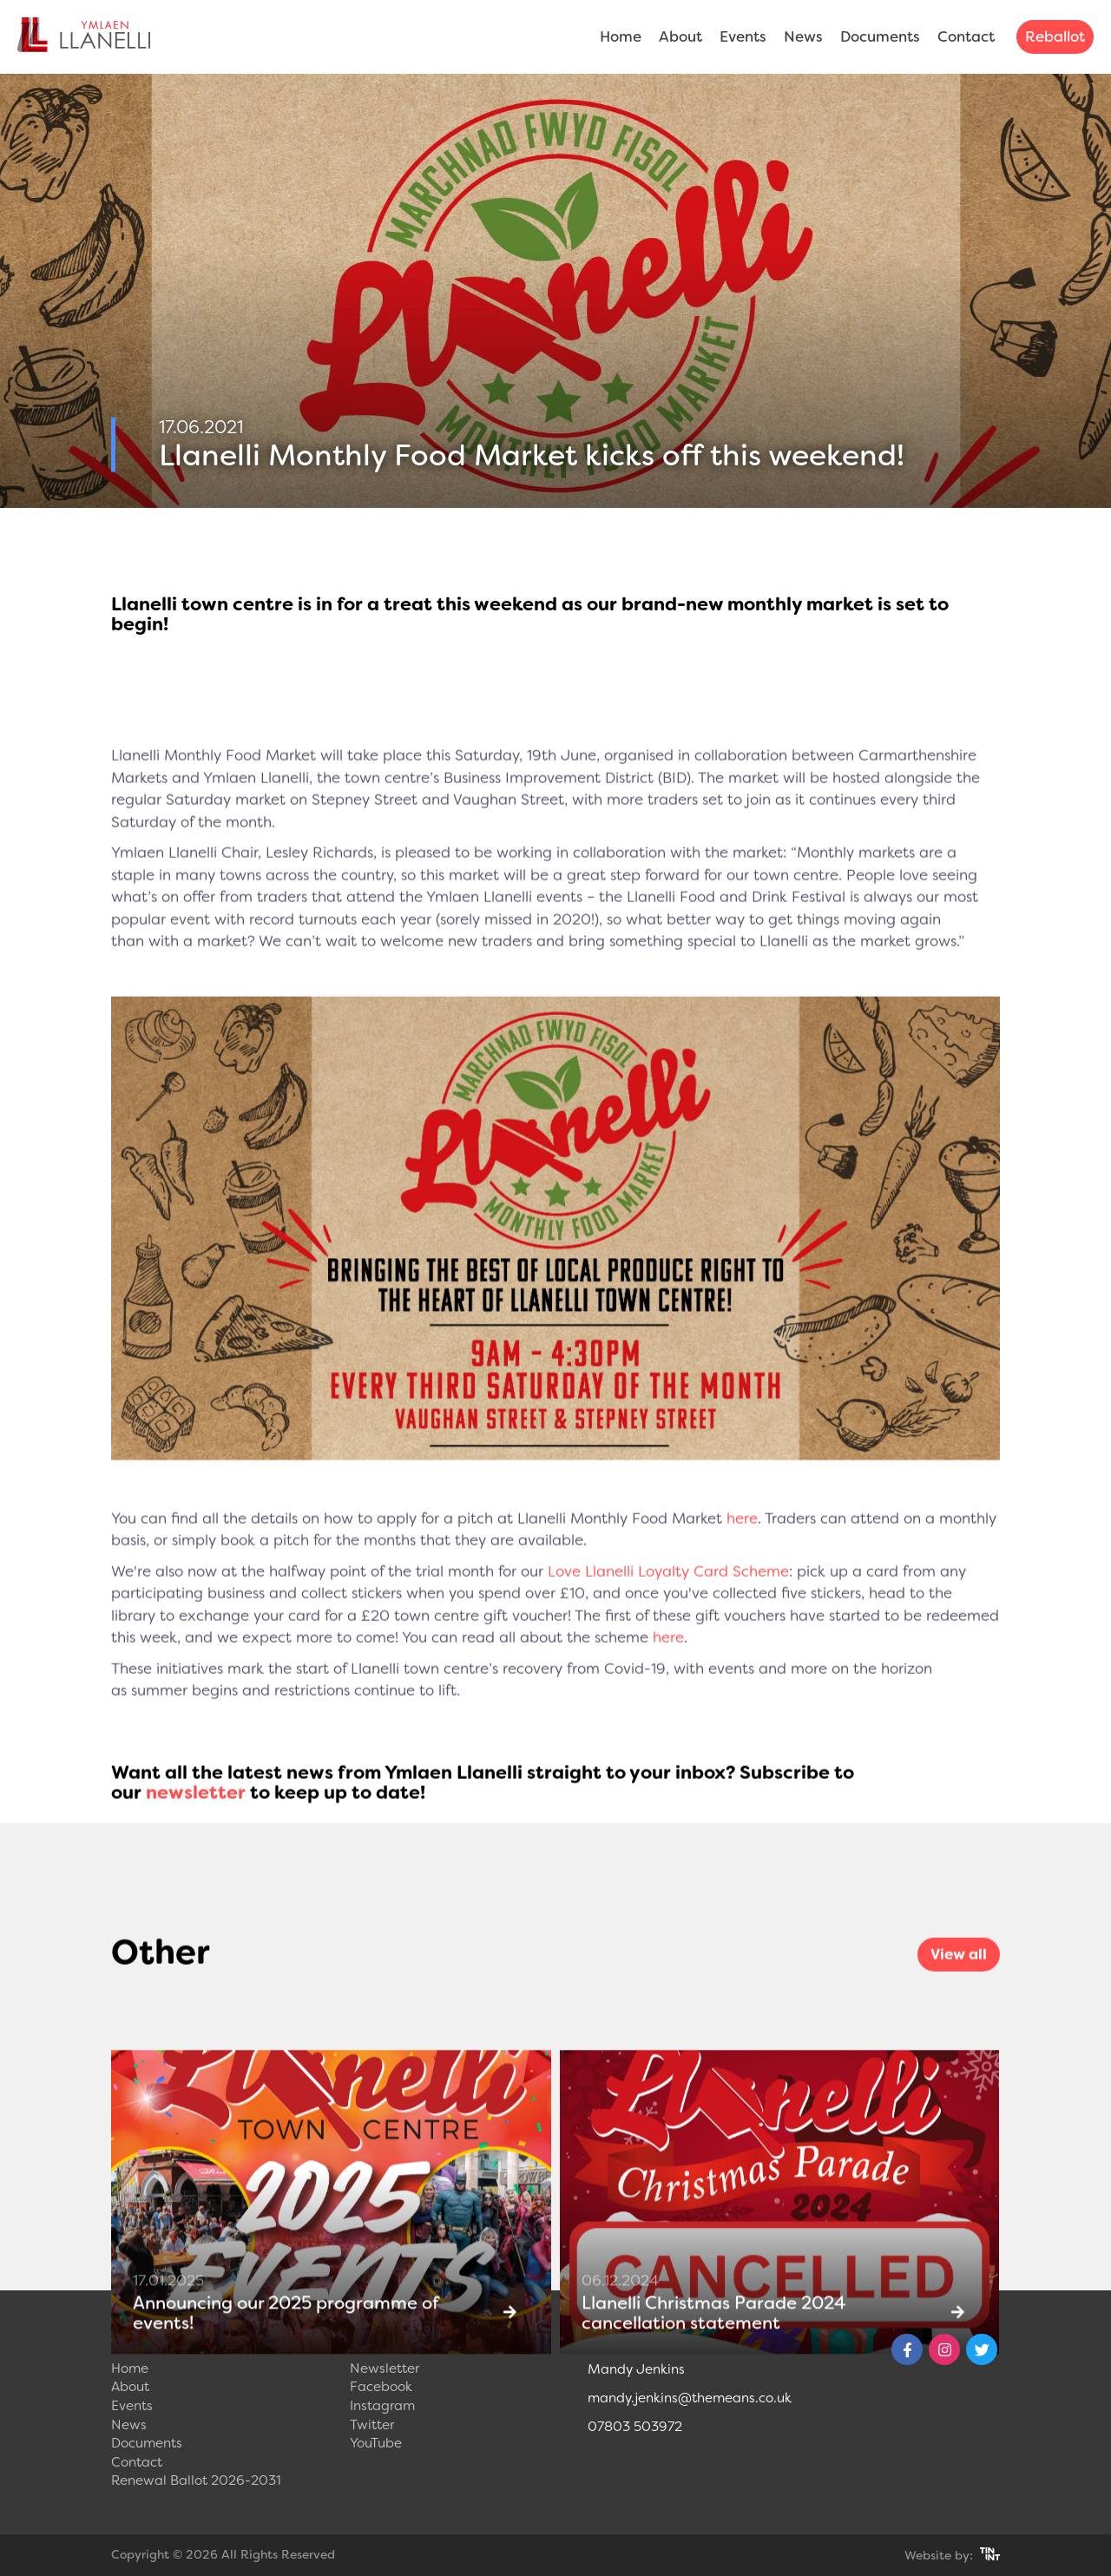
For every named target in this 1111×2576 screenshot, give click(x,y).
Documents (880, 36)
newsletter (196, 1821)
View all (958, 1983)
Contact (966, 36)
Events (743, 36)
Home (620, 36)
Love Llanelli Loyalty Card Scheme (668, 1600)
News (803, 36)
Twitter (372, 2425)
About (680, 36)
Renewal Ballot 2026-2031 (196, 2480)
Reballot (1055, 36)
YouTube (376, 2443)
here (742, 1547)
